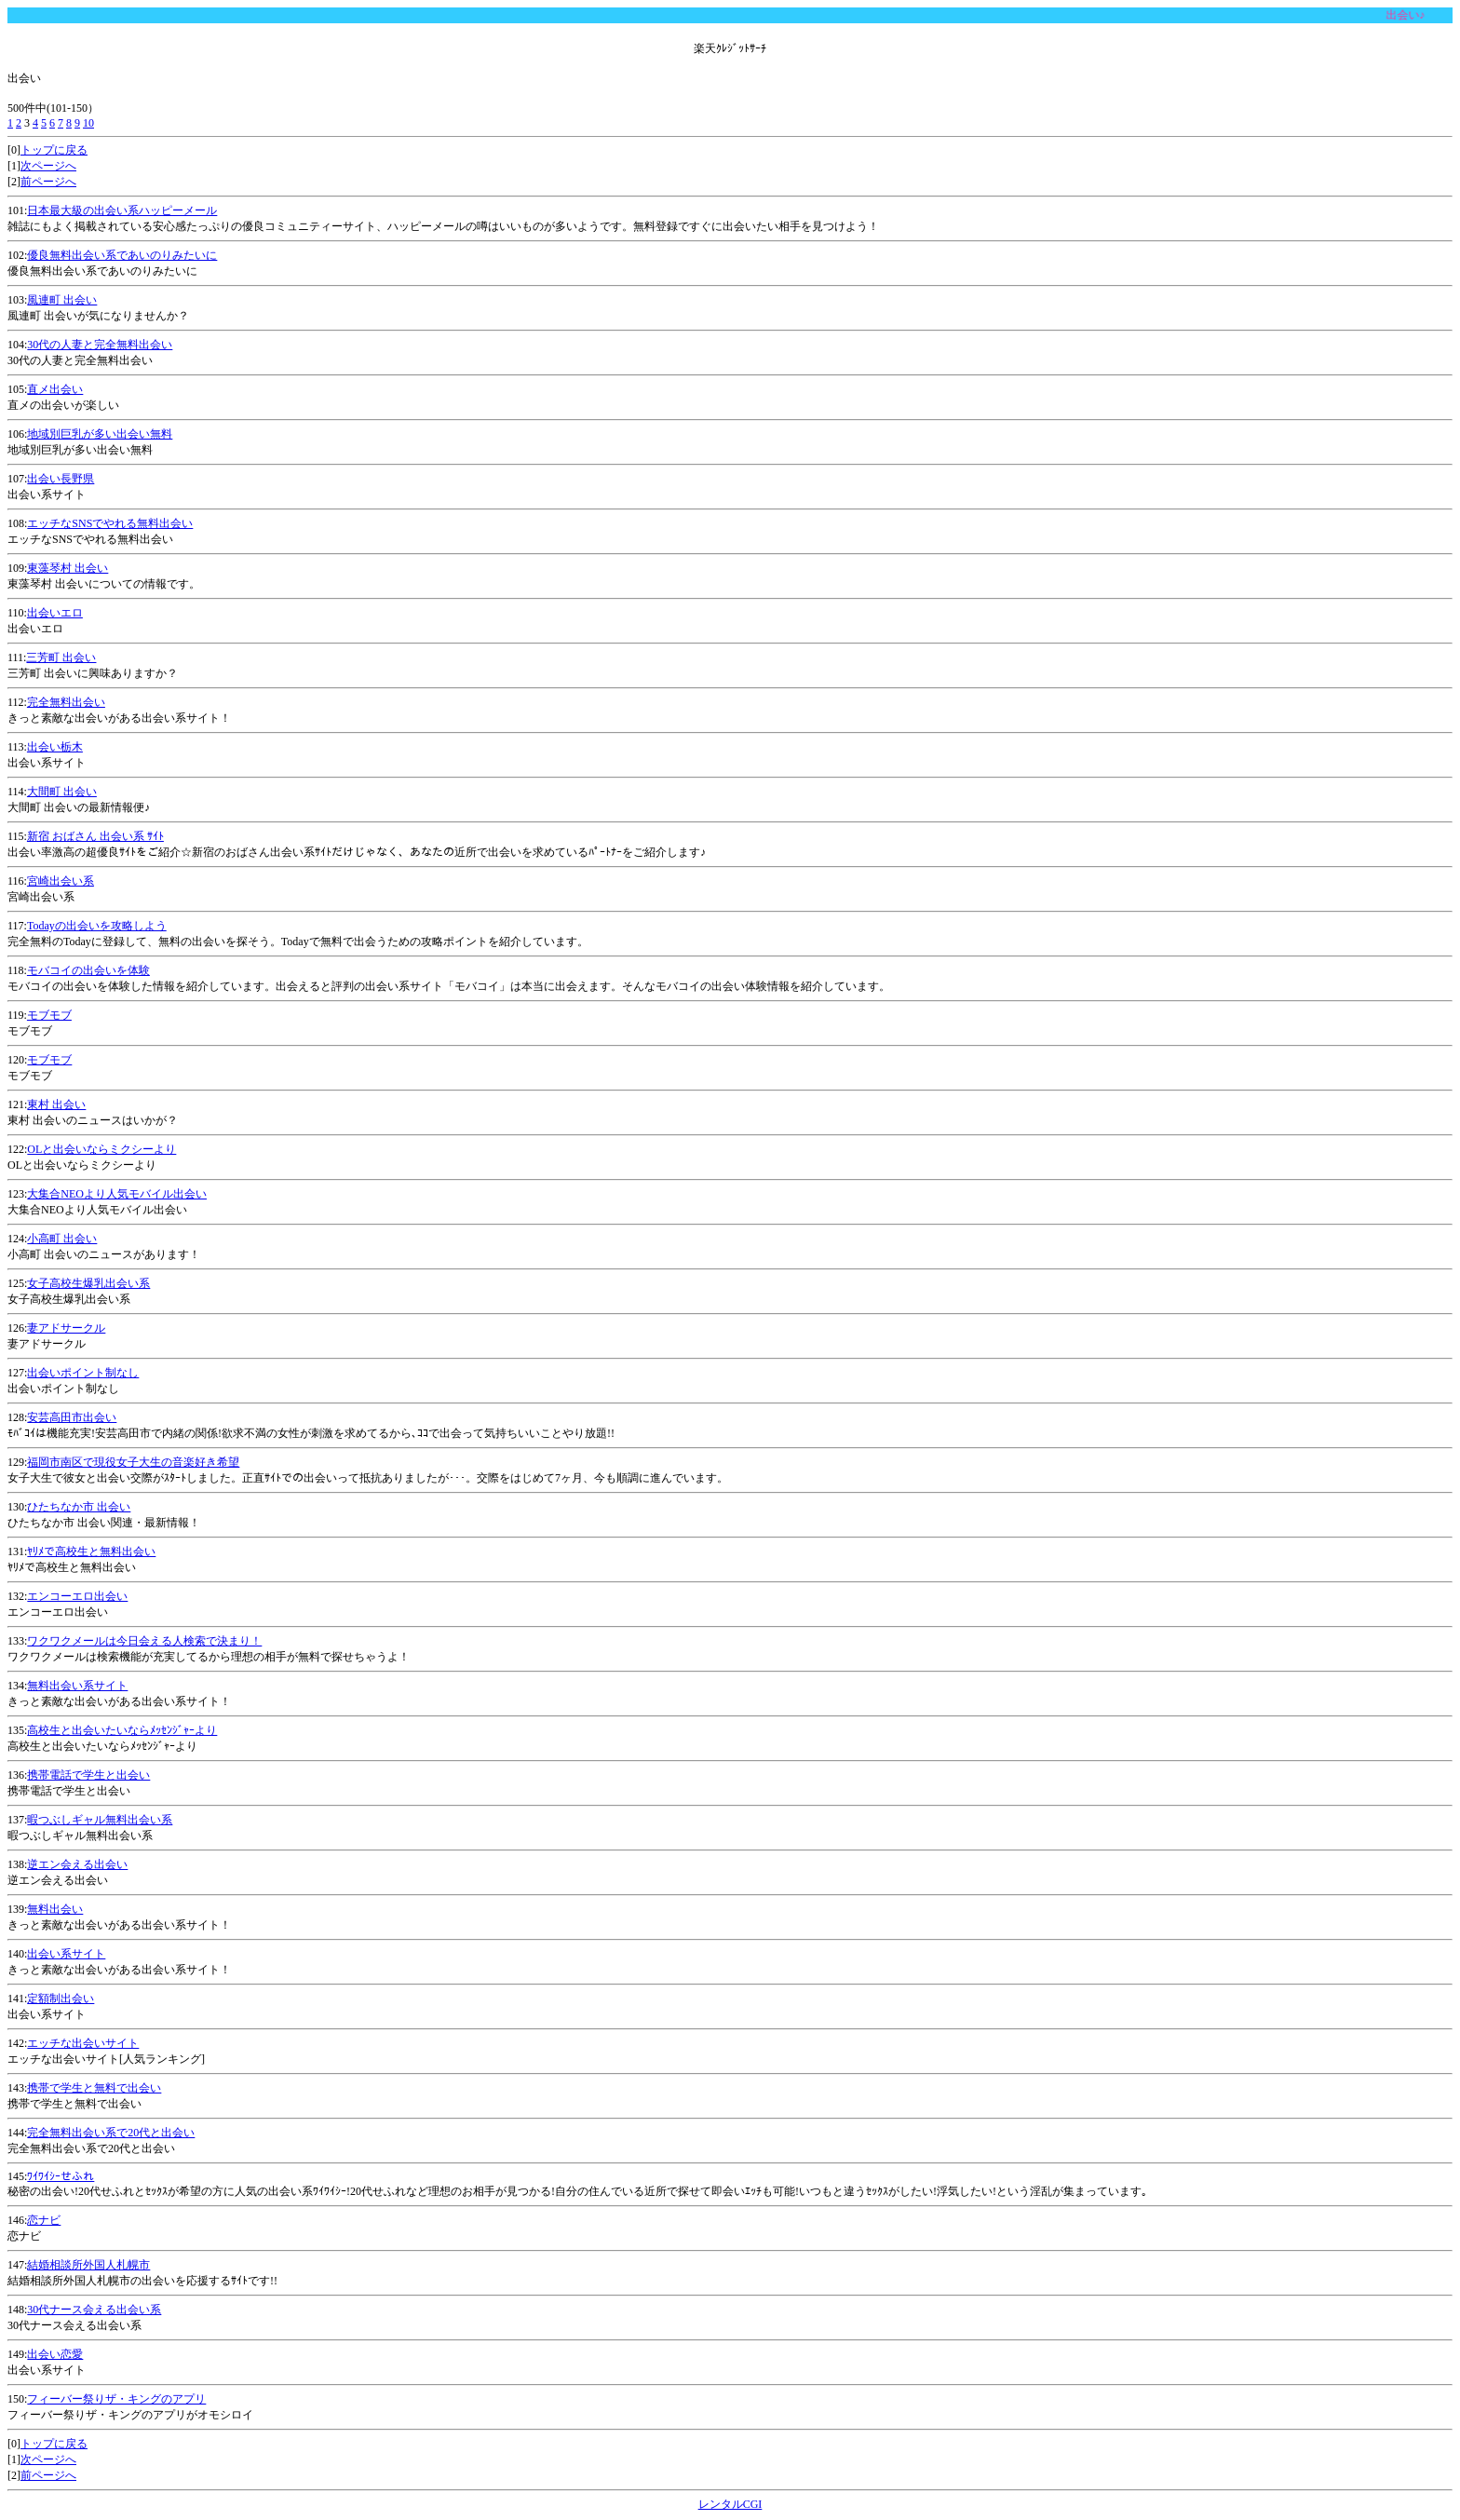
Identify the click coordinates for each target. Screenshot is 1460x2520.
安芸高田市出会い (71, 1417)
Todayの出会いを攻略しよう (97, 925)
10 (88, 122)
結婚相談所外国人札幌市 (88, 2264)
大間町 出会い (62, 791)
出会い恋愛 (55, 2354)
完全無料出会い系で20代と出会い (111, 2132)
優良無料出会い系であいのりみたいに (122, 255)
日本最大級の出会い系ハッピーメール (122, 210)
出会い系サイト (66, 1953)
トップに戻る (54, 149)
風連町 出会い (62, 299)
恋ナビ (44, 2220)
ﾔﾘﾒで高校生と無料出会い (91, 1551)
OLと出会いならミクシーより (101, 1149)
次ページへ (48, 165)
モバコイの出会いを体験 (88, 970)
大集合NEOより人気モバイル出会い (117, 1193)
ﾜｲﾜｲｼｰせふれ (60, 2176)
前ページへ (48, 181)
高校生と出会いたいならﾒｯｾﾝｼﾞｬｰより (122, 1730)
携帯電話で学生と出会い (88, 1775)
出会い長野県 (60, 478)
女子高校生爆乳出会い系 (88, 1283)
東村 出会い (56, 1104)
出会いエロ (55, 612)
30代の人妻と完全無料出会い (99, 344)
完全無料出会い (66, 702)
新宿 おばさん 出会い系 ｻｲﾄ (95, 836)
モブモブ (49, 1015)
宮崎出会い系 (60, 880)
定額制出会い (60, 1998)
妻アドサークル (66, 1328)
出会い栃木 (55, 746)
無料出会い (55, 1909)
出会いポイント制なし (83, 1372)
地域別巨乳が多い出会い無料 (99, 433)
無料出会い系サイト (77, 1685)
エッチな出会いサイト (83, 2043)
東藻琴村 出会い (67, 568)
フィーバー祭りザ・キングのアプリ (116, 2398)
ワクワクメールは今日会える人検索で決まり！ (144, 1640)
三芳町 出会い (61, 657)
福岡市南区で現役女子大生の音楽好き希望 (133, 1462)
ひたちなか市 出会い (78, 1506)
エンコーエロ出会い (77, 1596)
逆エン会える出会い (77, 1864)
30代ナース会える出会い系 (94, 2309)
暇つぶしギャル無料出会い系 (99, 1819)
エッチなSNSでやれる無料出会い (110, 523)
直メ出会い (55, 389)
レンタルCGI (730, 2504)
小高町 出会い (62, 1238)
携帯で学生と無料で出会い (94, 2087)
